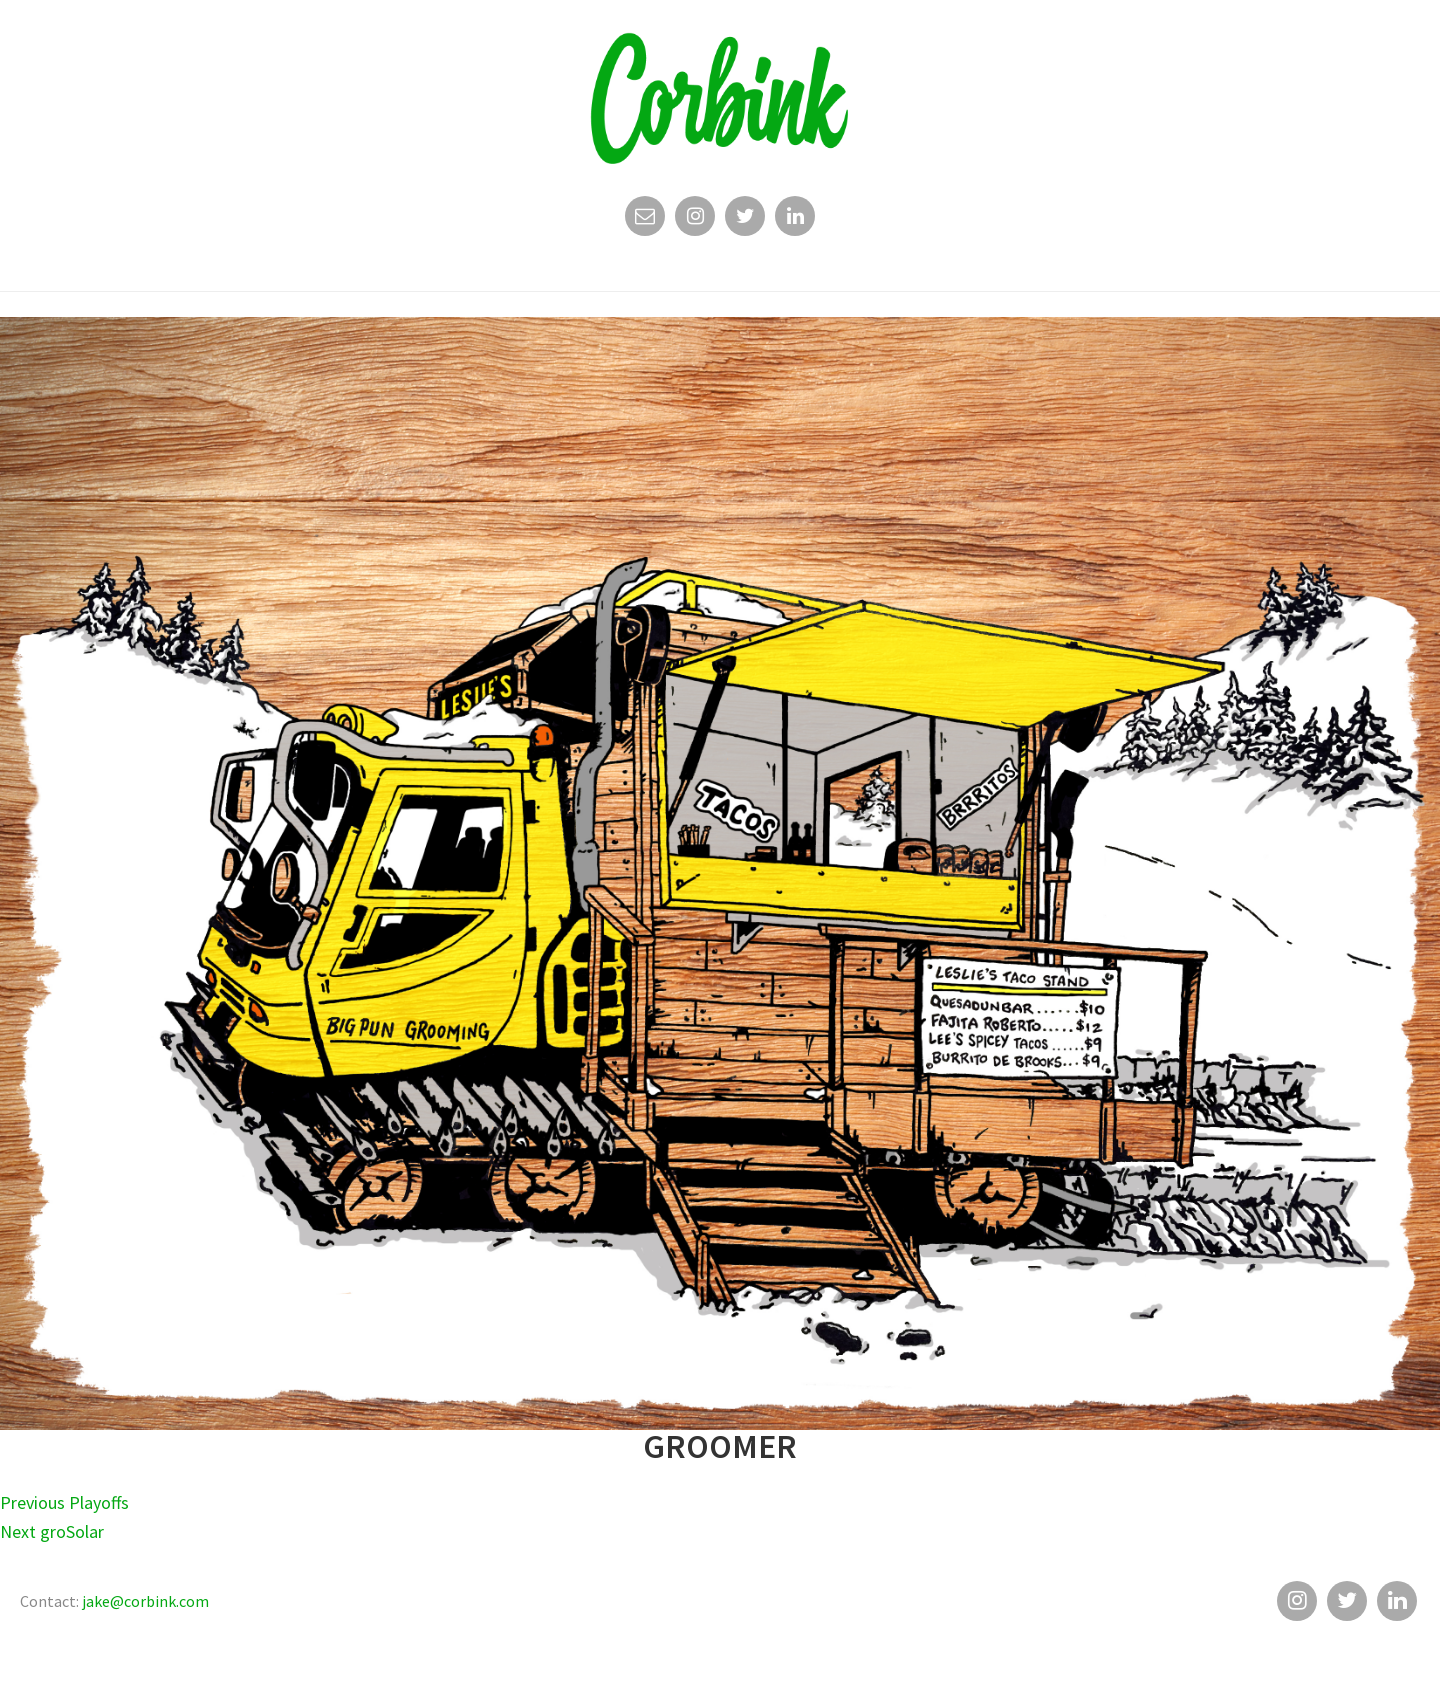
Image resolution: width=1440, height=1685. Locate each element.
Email (645, 221)
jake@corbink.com (145, 1601)
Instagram (695, 221)
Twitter (745, 221)
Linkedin (795, 221)
